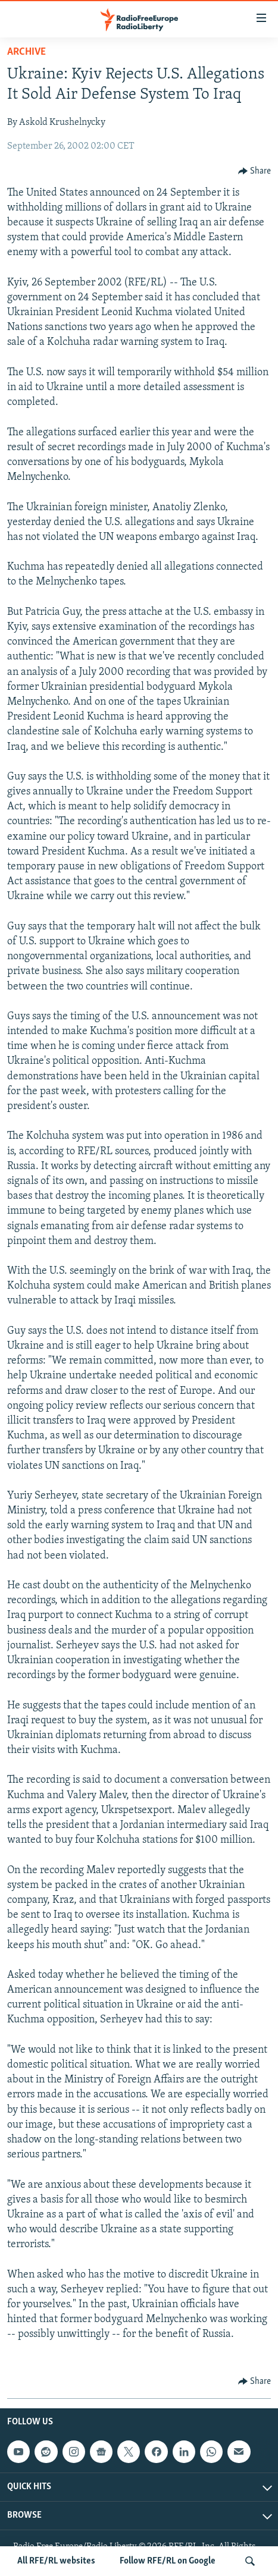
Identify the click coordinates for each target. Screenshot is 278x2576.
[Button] (254, 171)
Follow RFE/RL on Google (167, 2561)
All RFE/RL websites (56, 2561)
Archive (26, 52)
